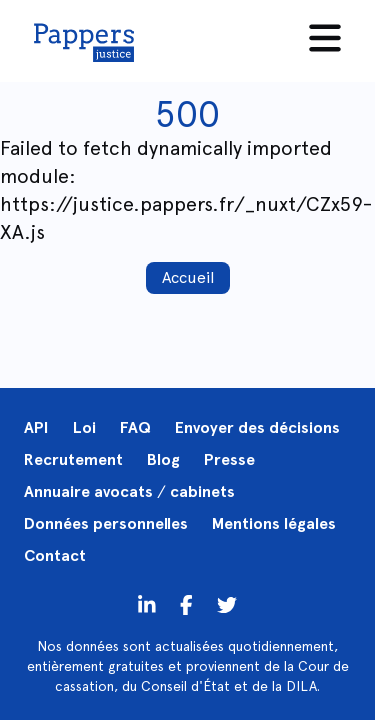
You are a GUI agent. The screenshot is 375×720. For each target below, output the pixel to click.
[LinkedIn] (147, 604)
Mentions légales (274, 523)
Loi (84, 427)
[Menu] (325, 38)
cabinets (202, 491)
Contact (55, 555)
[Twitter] (186, 604)
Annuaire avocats (88, 491)
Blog (163, 459)
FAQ (135, 427)
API (36, 427)
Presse (229, 459)
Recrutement (73, 459)
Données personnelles (106, 523)
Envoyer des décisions (257, 427)
